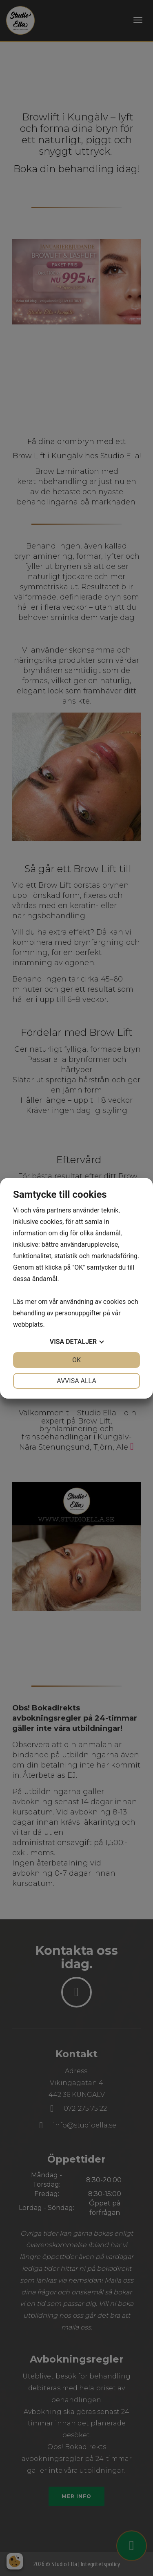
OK (76, 1360)
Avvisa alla (76, 1381)
